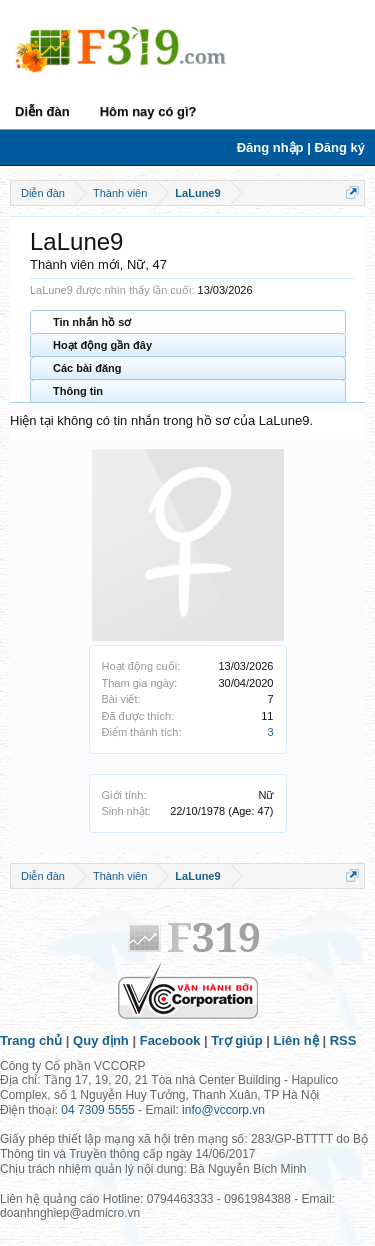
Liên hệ (296, 1040)
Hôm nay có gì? (148, 111)
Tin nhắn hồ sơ (92, 322)
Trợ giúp (236, 1040)
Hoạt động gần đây (102, 345)
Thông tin (78, 391)
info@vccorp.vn (223, 1110)
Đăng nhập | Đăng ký (301, 147)
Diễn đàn (42, 111)
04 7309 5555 (97, 1110)
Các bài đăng (87, 368)
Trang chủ (31, 1040)
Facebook (170, 1040)
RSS (343, 1040)
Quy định (101, 1040)
